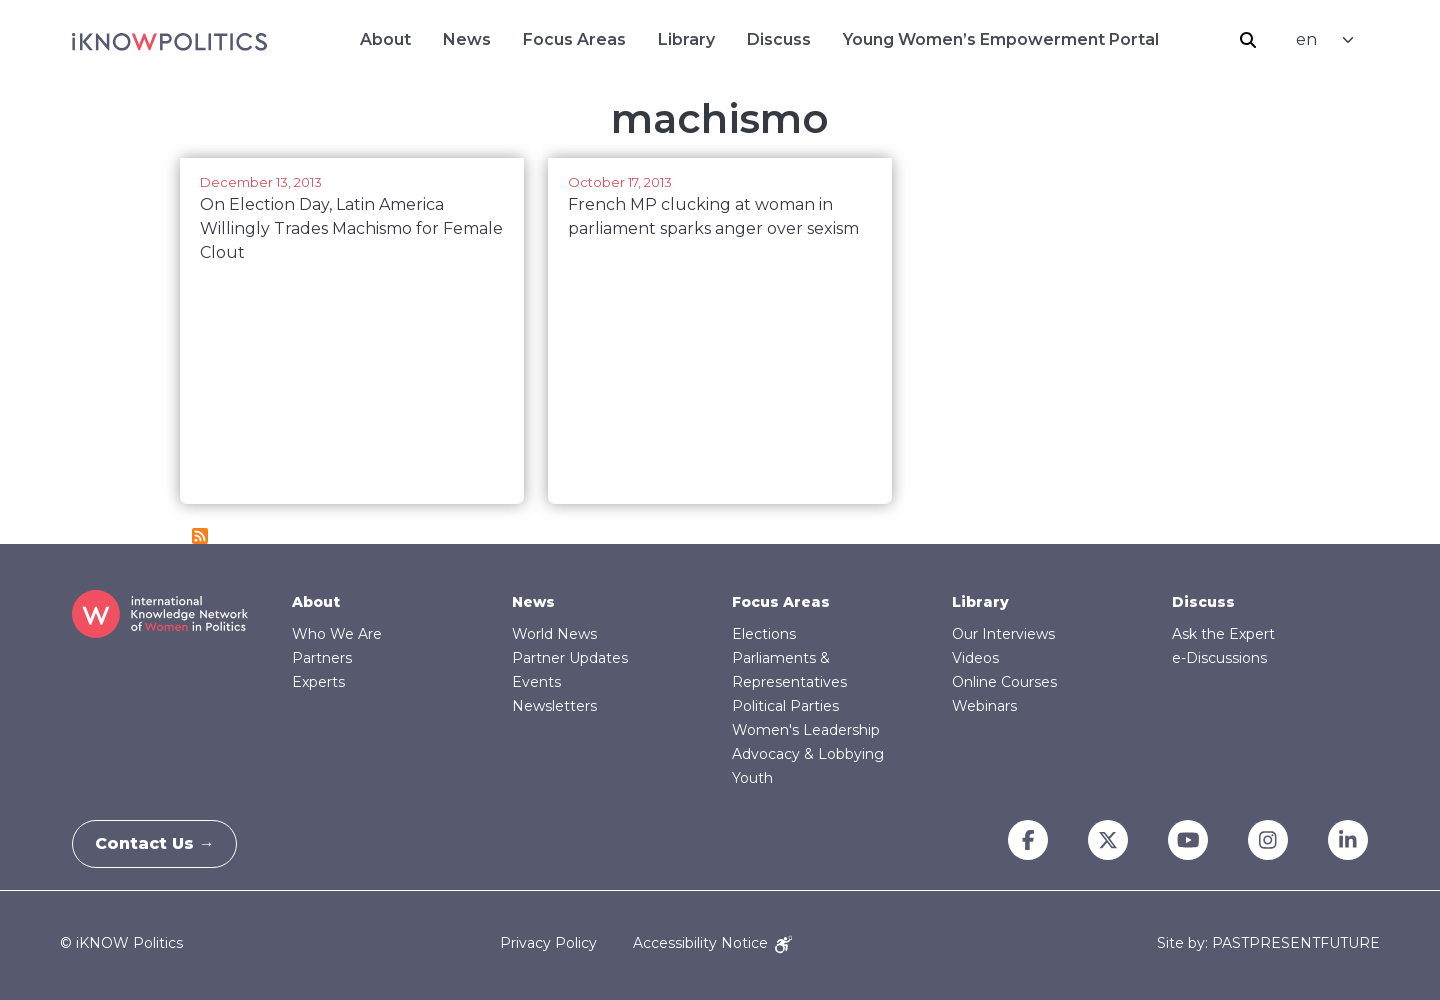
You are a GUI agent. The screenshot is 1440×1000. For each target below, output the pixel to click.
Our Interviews (1003, 634)
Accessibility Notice (712, 943)
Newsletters (554, 706)
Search (1248, 40)
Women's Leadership (806, 730)
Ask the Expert (1223, 634)
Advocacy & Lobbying (808, 754)
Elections (764, 634)
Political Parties (785, 706)
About (385, 39)
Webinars (984, 706)
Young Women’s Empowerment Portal (1001, 39)
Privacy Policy (548, 943)
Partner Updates (570, 658)
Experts (318, 682)
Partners (322, 658)
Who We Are (337, 634)
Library (686, 39)
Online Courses (1004, 682)
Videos (975, 658)
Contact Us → (163, 843)
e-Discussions (1219, 658)
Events (536, 682)
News (467, 39)
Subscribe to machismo (200, 536)
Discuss (779, 39)
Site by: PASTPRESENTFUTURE (1268, 943)
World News (554, 634)
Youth (752, 778)
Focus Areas (574, 39)
